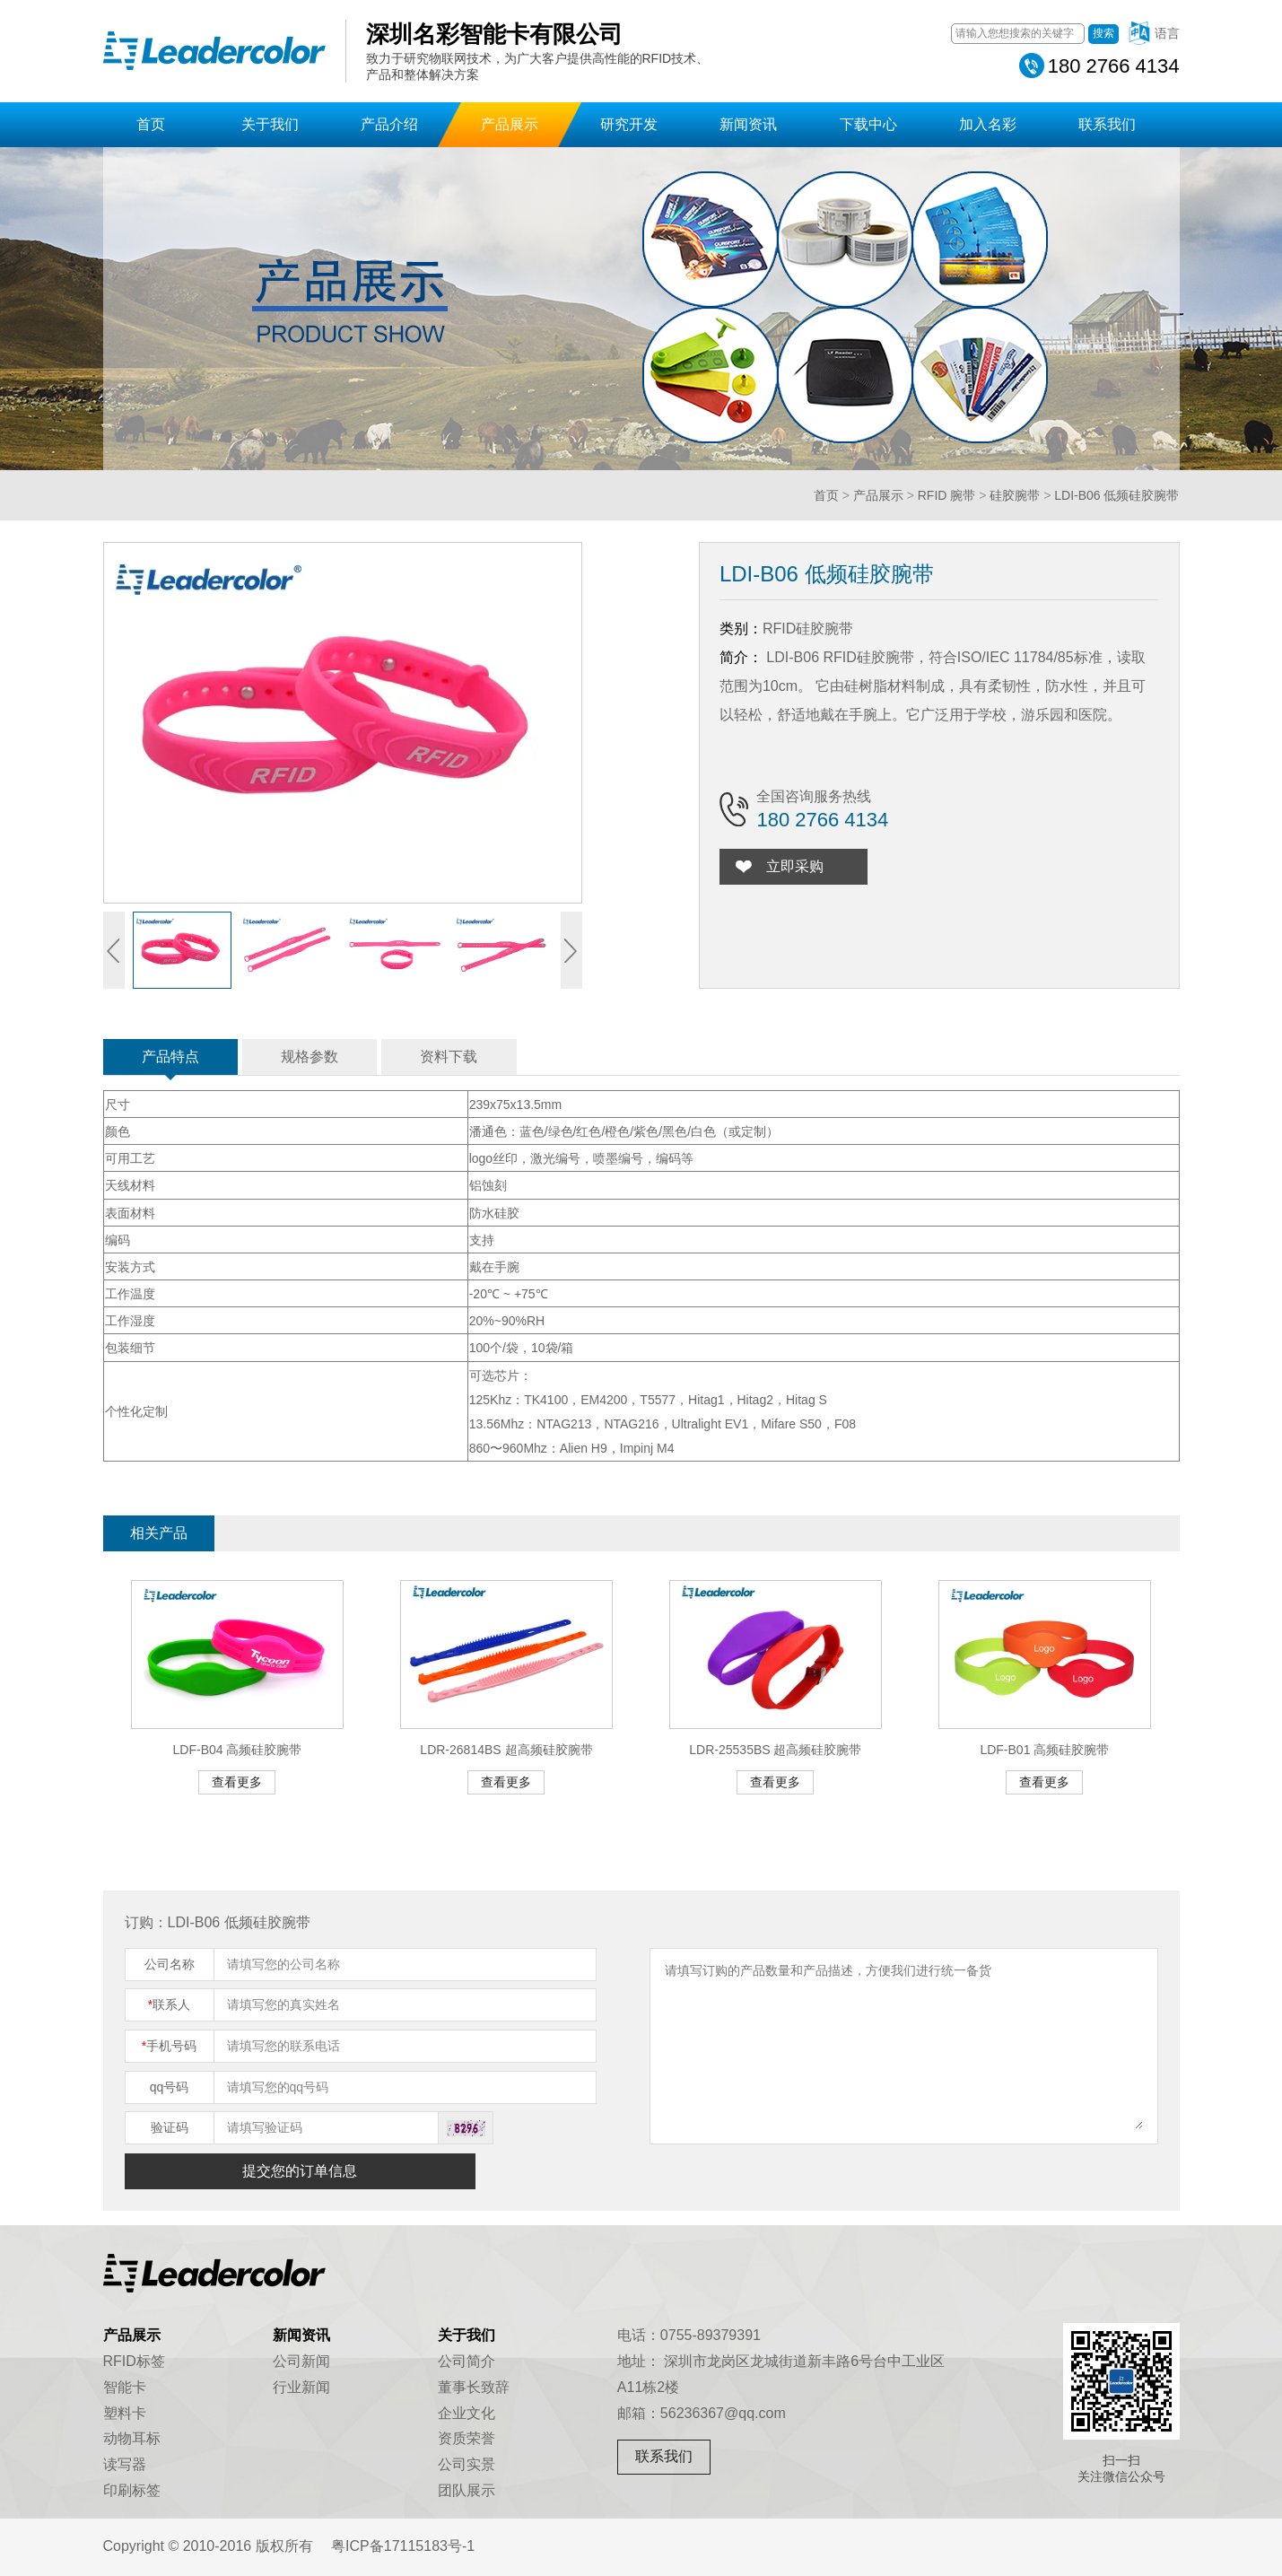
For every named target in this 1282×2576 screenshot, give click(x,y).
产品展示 (509, 124)
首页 (150, 124)
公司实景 (466, 2464)
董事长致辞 (474, 2387)
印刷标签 (132, 2490)
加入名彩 (987, 124)
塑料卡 (124, 2413)
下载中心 (868, 124)
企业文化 (466, 2413)
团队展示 (466, 2490)
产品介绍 (389, 124)
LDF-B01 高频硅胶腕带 (1044, 1749)
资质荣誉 (466, 2438)
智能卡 (124, 2387)
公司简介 (466, 2361)
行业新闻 (301, 2387)
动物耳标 (132, 2438)
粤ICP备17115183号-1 (403, 2546)
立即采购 (795, 866)
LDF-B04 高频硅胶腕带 (237, 1749)
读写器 (124, 2464)
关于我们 (270, 124)
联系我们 (1107, 124)
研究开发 (629, 124)
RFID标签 (134, 2361)
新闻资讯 (748, 124)
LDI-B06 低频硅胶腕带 (1116, 495)
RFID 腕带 (947, 495)
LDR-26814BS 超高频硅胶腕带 (506, 1749)
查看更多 (237, 1782)
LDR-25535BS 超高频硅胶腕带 (775, 1749)
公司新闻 (301, 2361)
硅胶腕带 (1015, 495)
